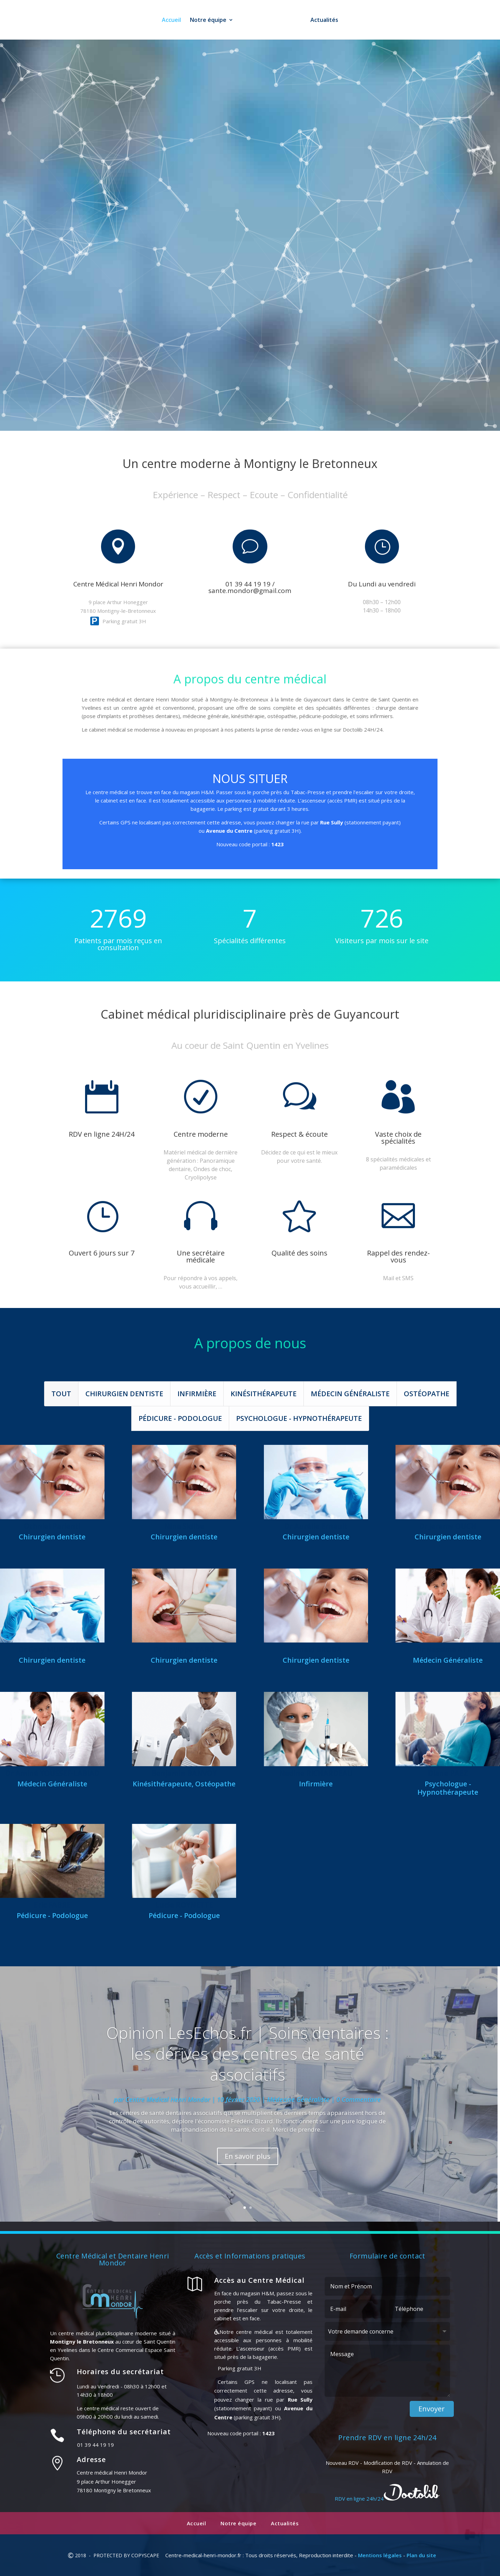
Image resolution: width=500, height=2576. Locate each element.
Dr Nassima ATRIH (448, 1650)
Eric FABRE (52, 1905)
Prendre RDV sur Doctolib (249, 611)
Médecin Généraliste (350, 1394)
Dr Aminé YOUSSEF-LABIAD (52, 1773)
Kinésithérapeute (264, 1394)
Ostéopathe (426, 1394)
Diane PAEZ (447, 1773)
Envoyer (431, 2408)
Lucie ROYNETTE (184, 1905)
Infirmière (196, 1394)
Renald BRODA (316, 1650)
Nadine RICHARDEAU (316, 1773)
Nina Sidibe (184, 1526)
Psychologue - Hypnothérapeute (299, 1418)
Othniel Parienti (52, 1526)
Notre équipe (206, 20)
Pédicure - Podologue (180, 1418)
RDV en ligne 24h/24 (283, 226)
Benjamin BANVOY (184, 1773)
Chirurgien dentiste (124, 1394)
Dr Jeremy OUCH (447, 1526)
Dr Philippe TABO (184, 1650)
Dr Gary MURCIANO (52, 1650)
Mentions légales (380, 2555)
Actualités (327, 20)
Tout (61, 1394)
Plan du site (421, 2555)
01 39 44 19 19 (149, 226)
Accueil (168, 20)
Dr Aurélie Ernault (316, 1526)
